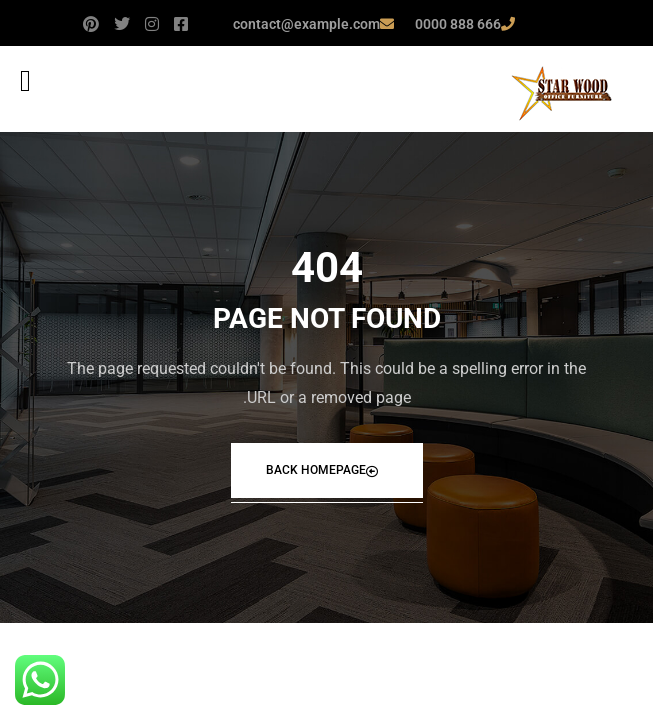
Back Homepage (322, 470)
